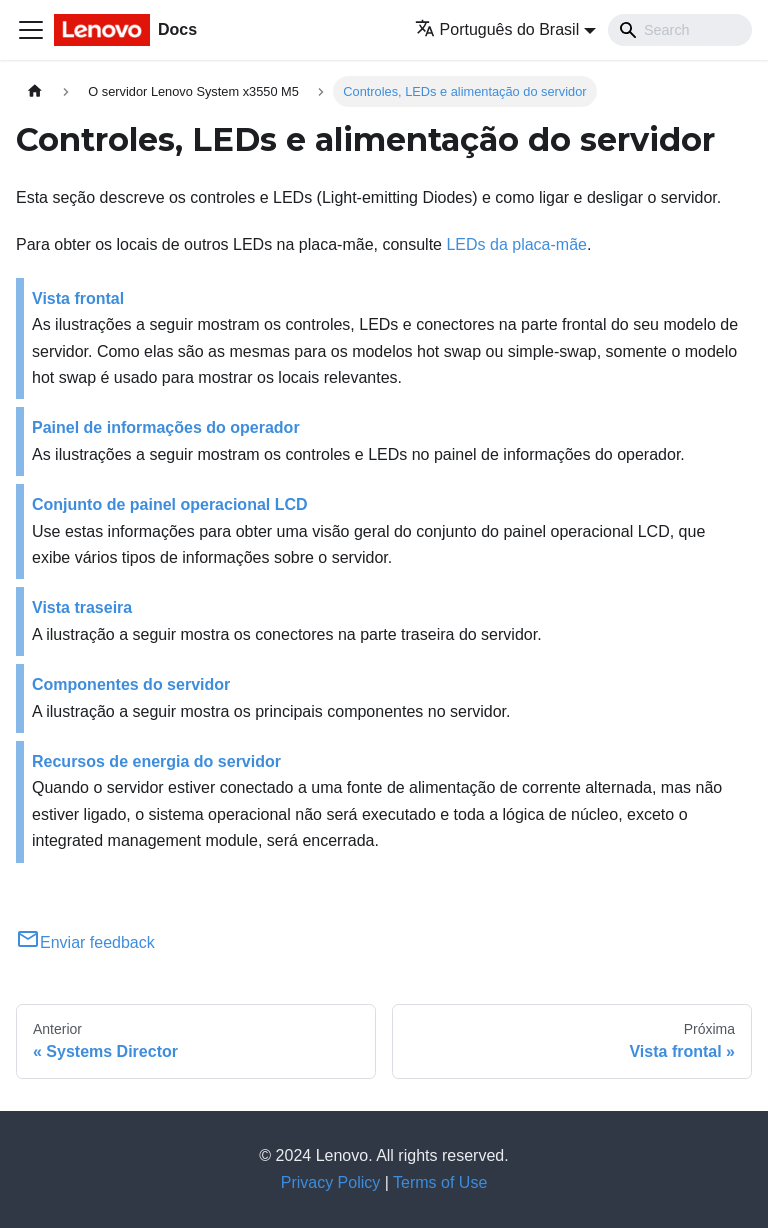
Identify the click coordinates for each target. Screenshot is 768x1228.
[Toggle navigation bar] (31, 30)
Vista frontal (78, 298)
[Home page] (35, 91)
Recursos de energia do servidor (156, 761)
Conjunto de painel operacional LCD (170, 504)
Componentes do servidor (131, 684)
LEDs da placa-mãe (516, 244)
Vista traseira (82, 607)
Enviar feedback (85, 942)
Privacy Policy (331, 1182)
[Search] (680, 30)
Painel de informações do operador (166, 427)
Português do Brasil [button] (497, 29)
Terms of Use (440, 1182)
